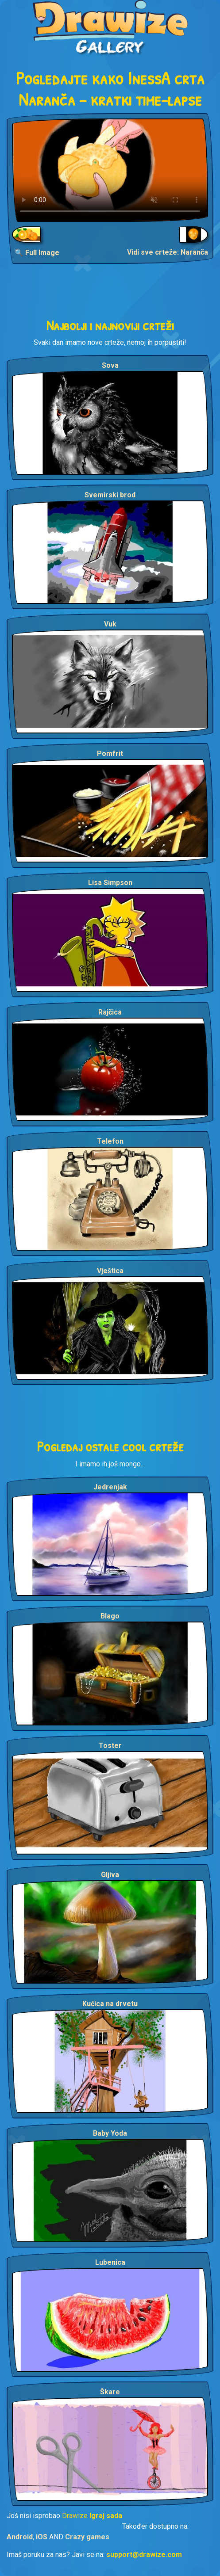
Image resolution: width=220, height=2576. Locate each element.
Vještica (110, 1271)
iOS (41, 2537)
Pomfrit (110, 753)
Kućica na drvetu (110, 2004)
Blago (110, 1616)
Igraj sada (105, 2515)
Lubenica (110, 2262)
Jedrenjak (110, 1487)
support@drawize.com (144, 2554)
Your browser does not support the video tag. (110, 170)
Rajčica (110, 1012)
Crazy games (87, 2537)
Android (20, 2537)
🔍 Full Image (37, 252)
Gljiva (110, 1874)
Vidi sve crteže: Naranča (167, 252)
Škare (110, 2392)
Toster (110, 1745)
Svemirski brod (110, 495)
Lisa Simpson (110, 882)
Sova (110, 365)
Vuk (110, 624)
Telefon (110, 1141)
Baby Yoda (110, 2133)
